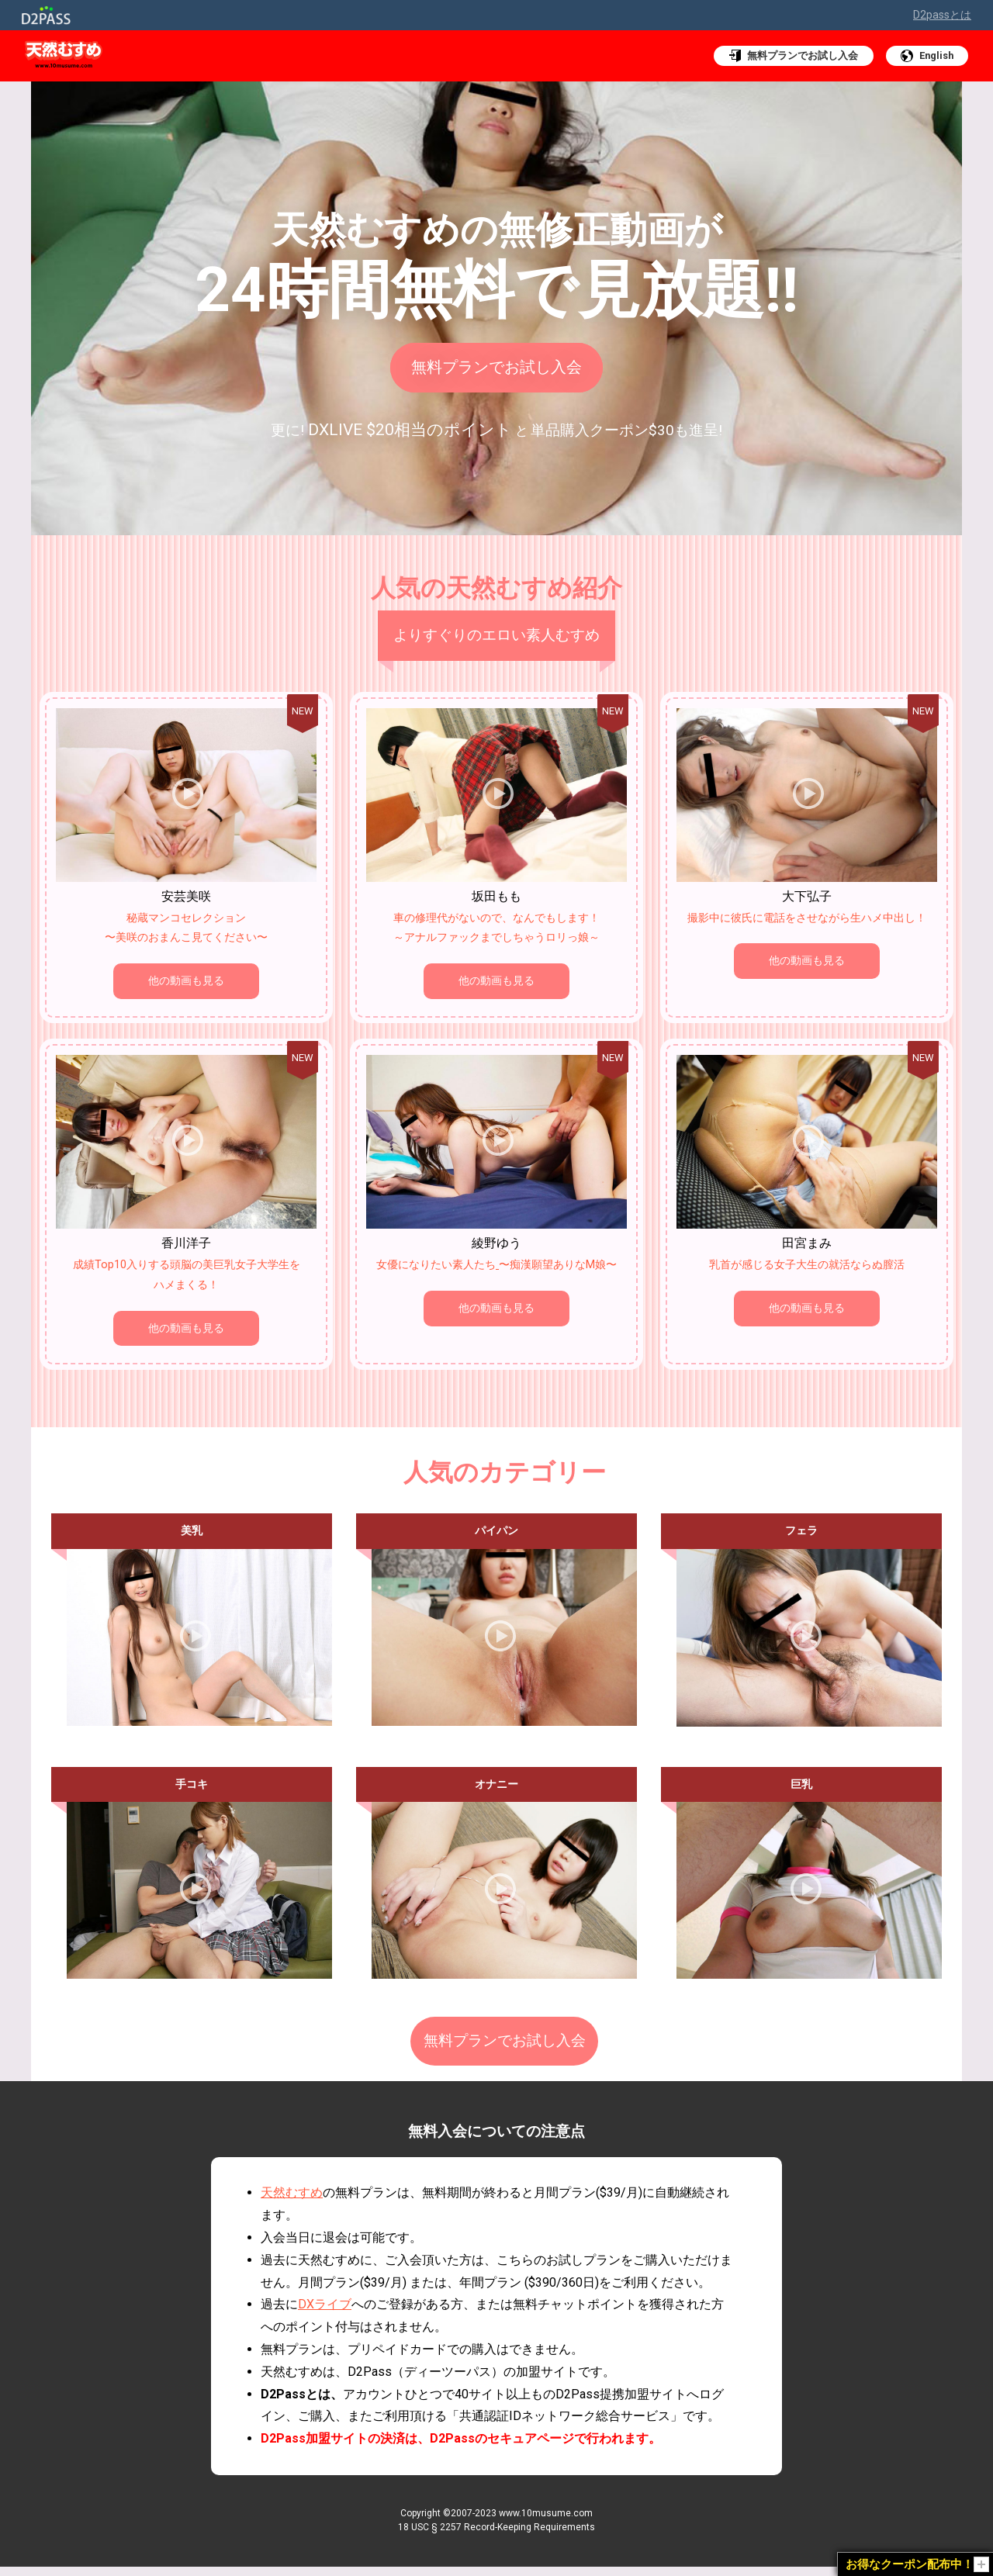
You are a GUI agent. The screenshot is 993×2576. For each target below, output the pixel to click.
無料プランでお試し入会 (497, 365)
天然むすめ (292, 2201)
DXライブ (324, 2313)
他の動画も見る (186, 980)
